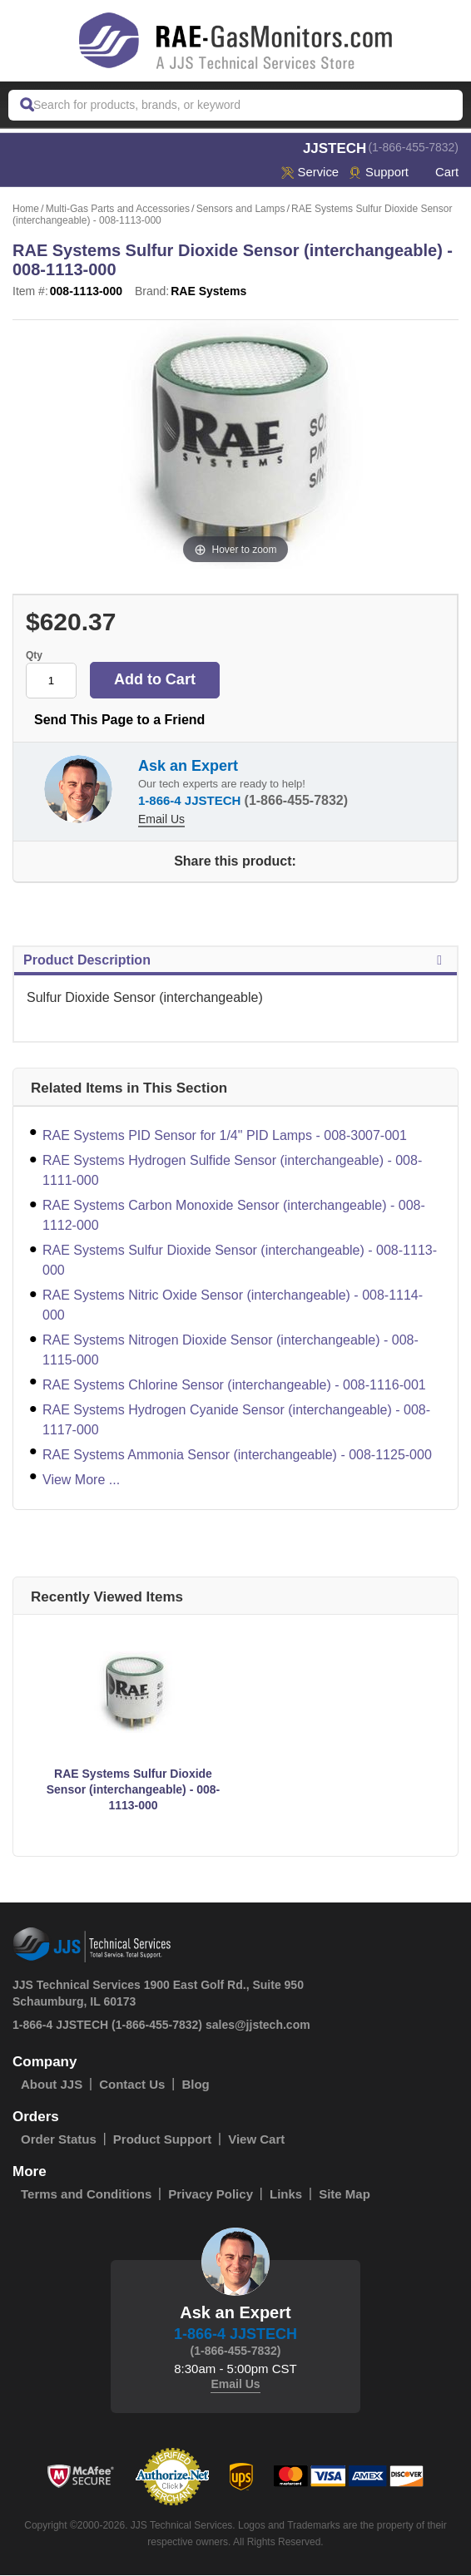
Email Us (161, 820)
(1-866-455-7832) (413, 147)
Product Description (235, 961)
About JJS (51, 2085)
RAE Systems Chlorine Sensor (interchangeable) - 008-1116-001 (234, 1386)
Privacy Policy (210, 2195)
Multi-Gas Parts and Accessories (118, 209)
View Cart (256, 2140)
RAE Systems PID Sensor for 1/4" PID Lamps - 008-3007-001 (224, 1136)
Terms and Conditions (86, 2195)
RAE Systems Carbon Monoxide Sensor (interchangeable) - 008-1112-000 (233, 1216)
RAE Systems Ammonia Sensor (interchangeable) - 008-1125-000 (237, 1455)
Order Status (59, 2140)
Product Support (162, 2140)
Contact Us (132, 2085)
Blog (195, 2085)
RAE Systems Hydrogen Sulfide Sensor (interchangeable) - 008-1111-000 (232, 1171)
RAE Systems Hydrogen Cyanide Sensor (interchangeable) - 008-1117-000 (236, 1421)
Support (378, 172)
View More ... (81, 1480)
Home (25, 209)
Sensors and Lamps (240, 209)
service (309, 172)
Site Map (344, 2195)
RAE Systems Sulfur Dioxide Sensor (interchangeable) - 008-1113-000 (239, 1261)
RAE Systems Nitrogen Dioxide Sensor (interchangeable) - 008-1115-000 (230, 1351)
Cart (439, 172)
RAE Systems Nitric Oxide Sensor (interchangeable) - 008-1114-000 (232, 1306)
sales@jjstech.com (258, 2025)
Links (286, 2195)
